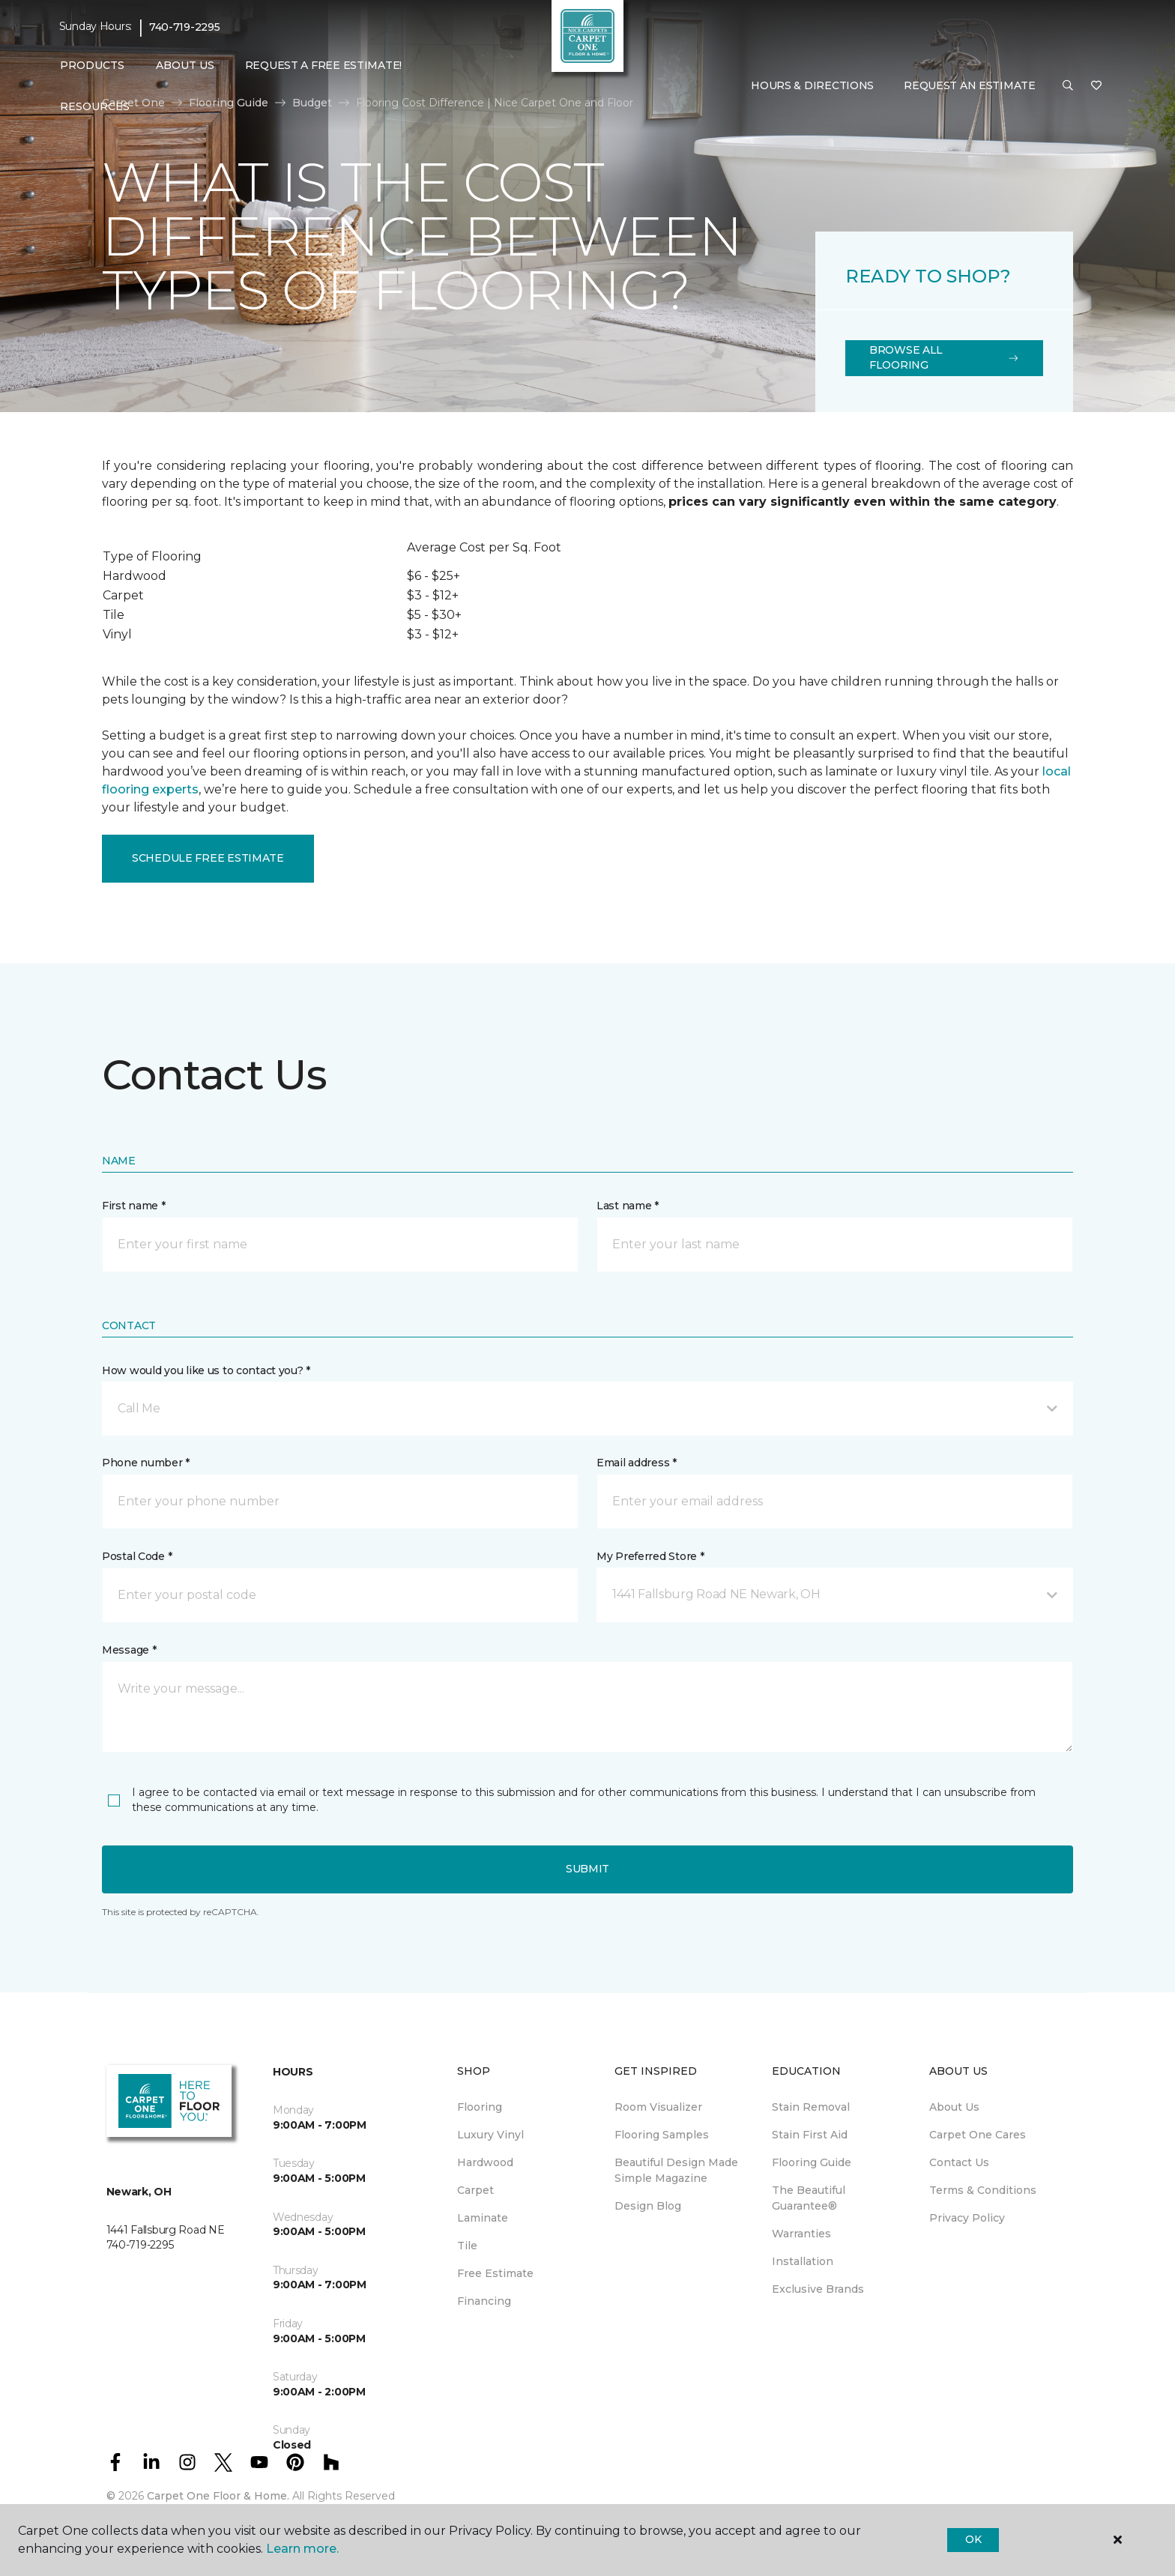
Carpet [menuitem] (475, 2190)
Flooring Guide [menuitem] (811, 2162)
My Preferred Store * (650, 1556)
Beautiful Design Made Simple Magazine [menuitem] (676, 2170)
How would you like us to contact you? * (206, 1370)
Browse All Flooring (944, 357)
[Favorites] (1096, 86)
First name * (134, 1205)
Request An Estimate (970, 85)
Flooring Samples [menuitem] (661, 2134)
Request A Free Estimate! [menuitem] (323, 65)
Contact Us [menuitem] (959, 2162)
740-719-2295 (184, 27)
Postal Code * (137, 1556)
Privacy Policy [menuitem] (967, 2218)
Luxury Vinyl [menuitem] (490, 2134)
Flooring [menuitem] (479, 2107)
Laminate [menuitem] (482, 2218)
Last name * (627, 1205)
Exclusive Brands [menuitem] (818, 2289)
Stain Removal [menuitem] (811, 2107)
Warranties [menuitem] (801, 2233)
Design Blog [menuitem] (647, 2206)
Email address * (636, 1462)
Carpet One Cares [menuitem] (977, 2134)
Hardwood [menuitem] (485, 2162)
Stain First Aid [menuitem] (810, 2134)
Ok (973, 2539)
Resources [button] (95, 106)
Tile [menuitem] (467, 2245)
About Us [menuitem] (954, 2107)
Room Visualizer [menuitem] (658, 2107)
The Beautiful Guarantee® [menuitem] (808, 2198)
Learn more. (302, 2549)
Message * (129, 1650)
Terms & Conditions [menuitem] (982, 2190)
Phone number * (146, 1462)
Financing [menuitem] (484, 2301)
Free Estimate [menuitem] (495, 2273)
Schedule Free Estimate (208, 858)
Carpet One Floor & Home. (218, 2496)
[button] (1068, 86)
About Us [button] (185, 65)
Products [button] (92, 65)
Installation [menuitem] (802, 2261)
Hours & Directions (812, 85)
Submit (587, 1868)
